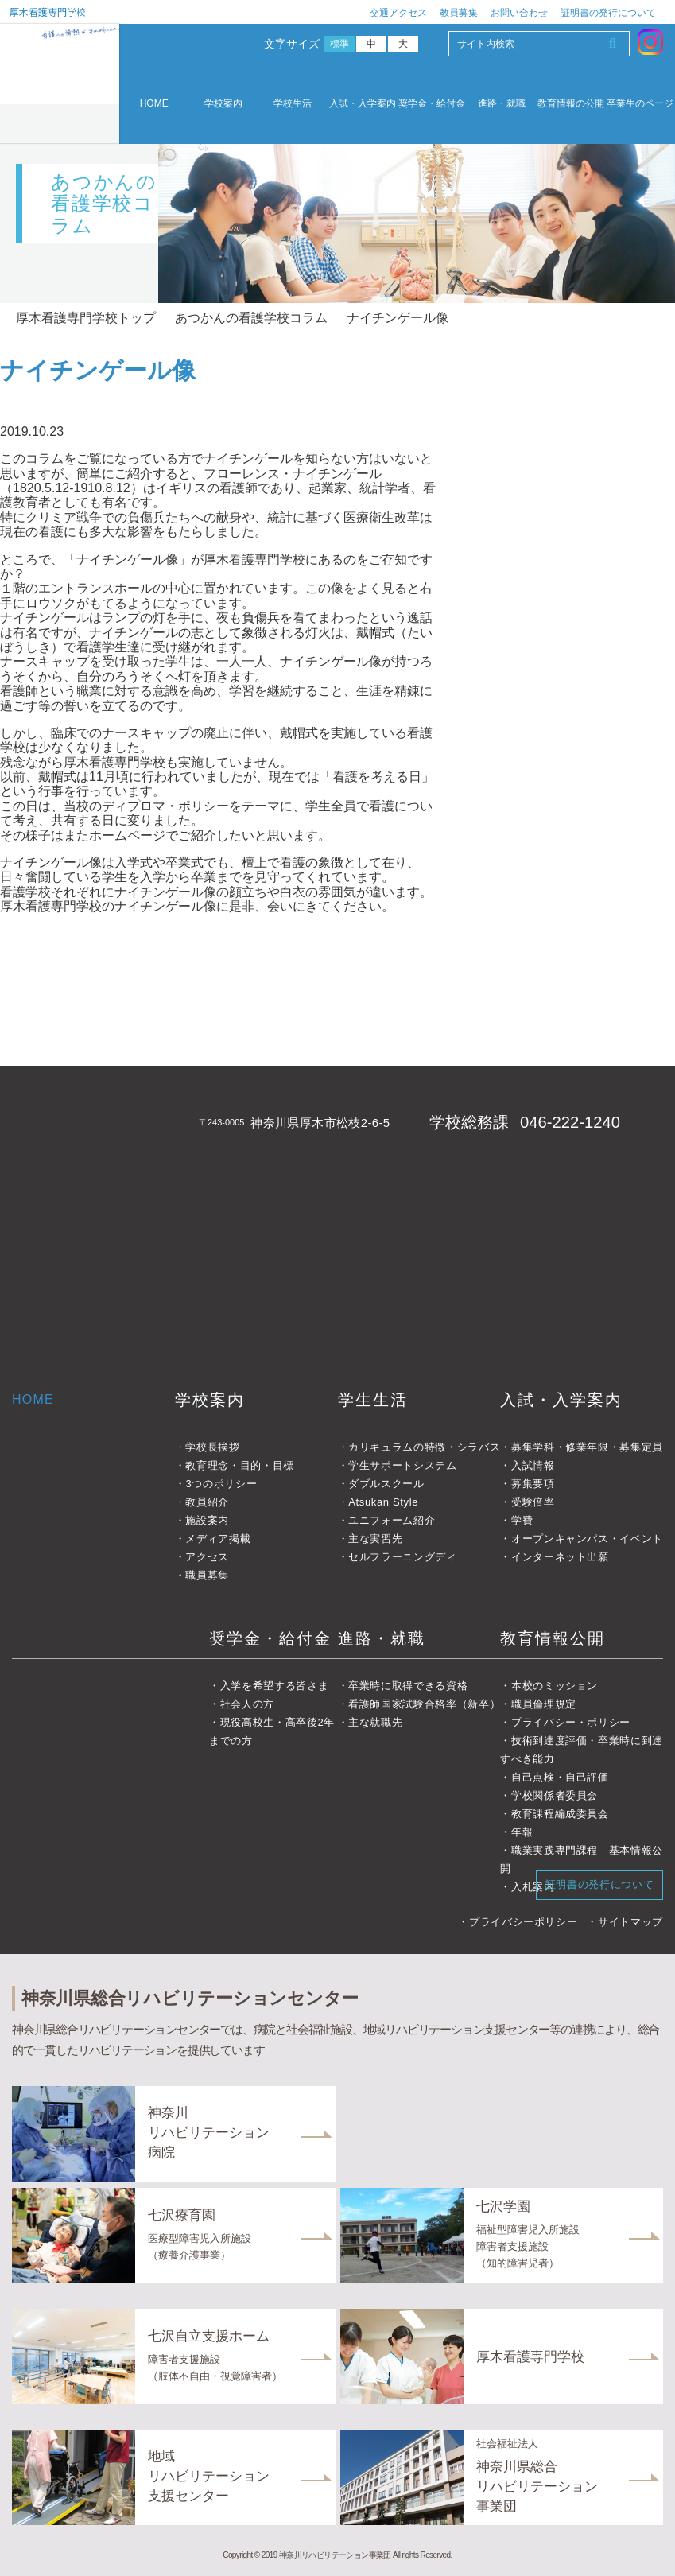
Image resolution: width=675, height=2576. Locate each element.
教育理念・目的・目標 (239, 1465)
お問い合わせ (519, 12)
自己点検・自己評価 (560, 1777)
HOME (154, 103)
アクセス (207, 1557)
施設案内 (207, 1520)
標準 (340, 43)
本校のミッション (554, 1686)
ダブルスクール (386, 1484)
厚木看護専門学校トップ (86, 317)
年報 (522, 1832)
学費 (522, 1520)
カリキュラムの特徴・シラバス (424, 1447)
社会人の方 (247, 1704)
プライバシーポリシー (523, 1922)
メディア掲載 (217, 1538)
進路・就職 (502, 104)
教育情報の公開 (570, 104)
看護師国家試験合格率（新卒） (424, 1704)
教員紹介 (207, 1502)
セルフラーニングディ (402, 1557)
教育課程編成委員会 (560, 1814)
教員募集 (459, 12)
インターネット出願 (560, 1557)
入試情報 (533, 1465)
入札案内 (533, 1887)
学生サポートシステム (402, 1465)
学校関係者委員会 (554, 1795)
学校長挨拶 (212, 1447)
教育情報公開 (552, 1638)
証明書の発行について (608, 12)
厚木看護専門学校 (48, 11)
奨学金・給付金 (431, 104)
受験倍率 (533, 1502)
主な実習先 (375, 1538)
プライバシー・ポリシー (570, 1722)
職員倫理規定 (543, 1704)
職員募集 (207, 1575)
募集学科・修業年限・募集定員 (587, 1447)
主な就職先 (375, 1722)
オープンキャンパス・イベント (587, 1538)
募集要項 (533, 1484)
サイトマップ (630, 1922)
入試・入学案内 (362, 104)
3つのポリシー (221, 1484)
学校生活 (292, 104)
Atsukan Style (383, 1502)
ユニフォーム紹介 (391, 1520)
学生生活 (373, 1399)
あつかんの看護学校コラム (251, 317)
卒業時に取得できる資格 (407, 1686)
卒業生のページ (640, 104)
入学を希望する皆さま (274, 1686)
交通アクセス (398, 12)
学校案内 (223, 104)
